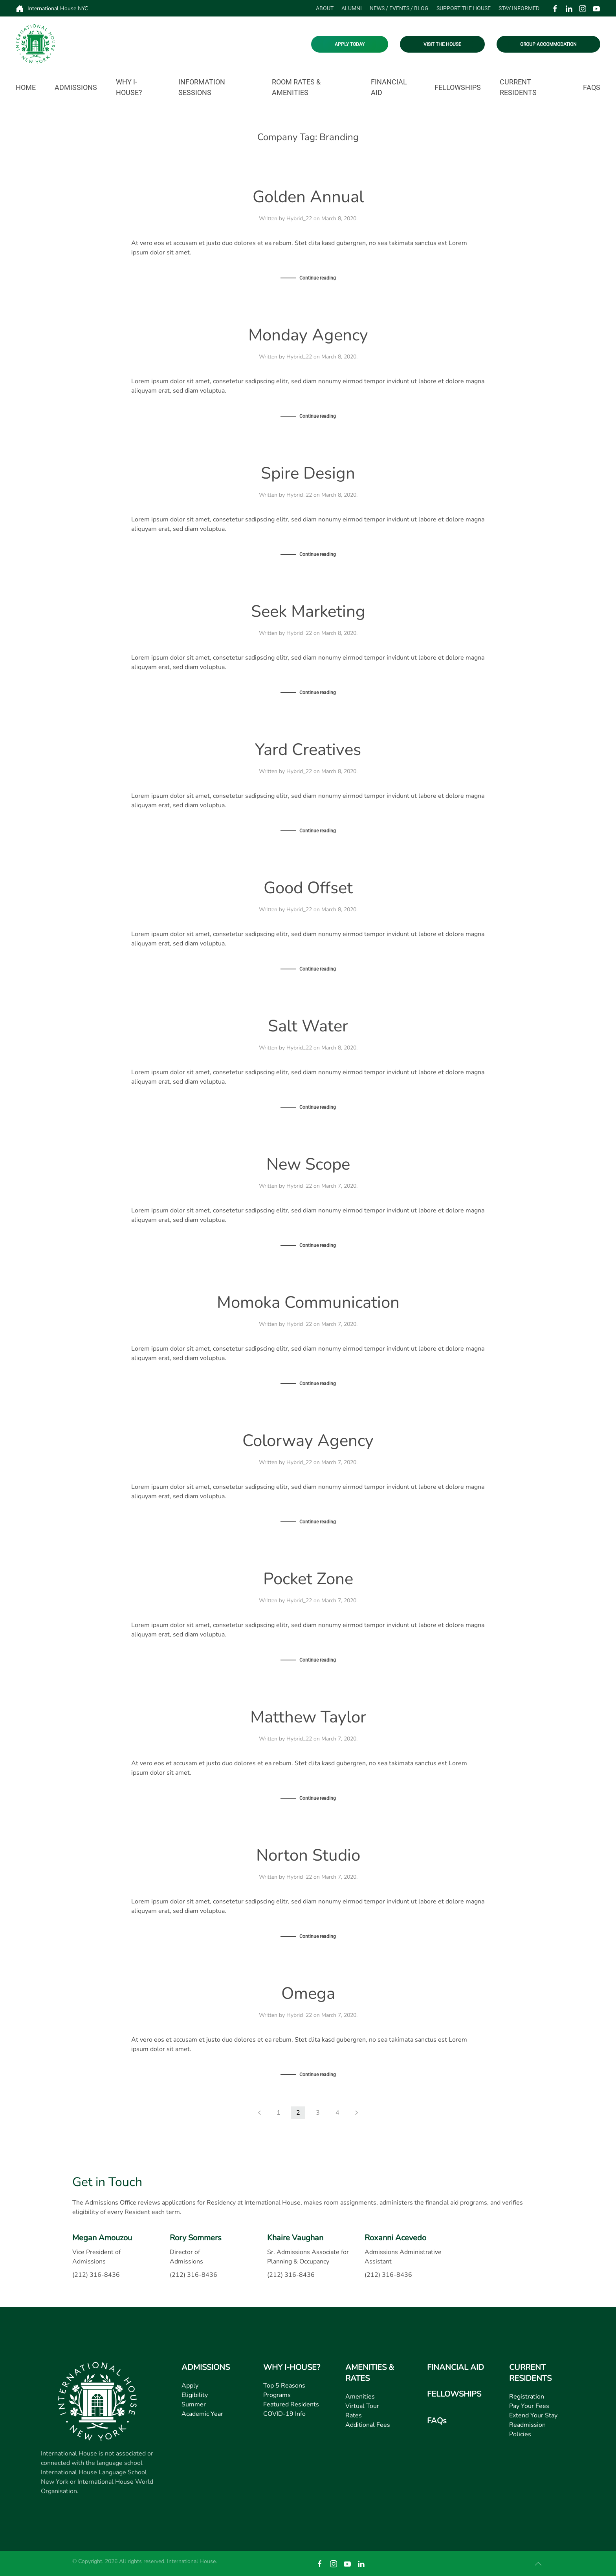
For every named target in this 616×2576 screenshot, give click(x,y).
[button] (538, 2564)
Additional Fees (367, 2425)
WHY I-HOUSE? (291, 2367)
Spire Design (308, 473)
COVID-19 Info (284, 2414)
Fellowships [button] (457, 87)
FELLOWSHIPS (454, 2394)
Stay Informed (519, 8)
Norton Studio (308, 1855)
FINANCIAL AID (455, 2367)
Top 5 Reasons (284, 2386)
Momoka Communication (308, 1302)
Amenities (360, 2397)
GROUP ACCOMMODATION (548, 44)
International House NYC (52, 9)
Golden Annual (308, 197)
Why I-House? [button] (129, 87)
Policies (520, 2434)
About (325, 8)
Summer (194, 2404)
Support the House (463, 8)
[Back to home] (35, 44)
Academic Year (202, 2414)
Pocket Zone (308, 1579)
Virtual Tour (362, 2406)
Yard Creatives (308, 750)
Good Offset (308, 888)
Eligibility (195, 2395)
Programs (277, 2395)
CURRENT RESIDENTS (530, 2373)
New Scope (308, 1164)
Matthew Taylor (308, 1717)
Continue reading (317, 278)
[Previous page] (259, 2112)
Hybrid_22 (299, 218)
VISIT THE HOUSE (442, 44)
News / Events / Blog (399, 8)
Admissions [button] (76, 87)
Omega (308, 1993)
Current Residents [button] (518, 87)
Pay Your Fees (529, 2406)
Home (26, 87)
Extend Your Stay (533, 2415)
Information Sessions (201, 87)
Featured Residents (291, 2404)
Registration (526, 2397)
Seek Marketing (308, 611)
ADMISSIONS (206, 2367)
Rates (353, 2415)
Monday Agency (308, 335)
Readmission (527, 2425)
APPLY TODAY (350, 44)
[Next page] (356, 2112)
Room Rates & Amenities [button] (296, 87)
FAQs (591, 87)
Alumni (351, 8)
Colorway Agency (308, 1441)
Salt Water (308, 1026)
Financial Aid (389, 87)
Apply (190, 2386)
